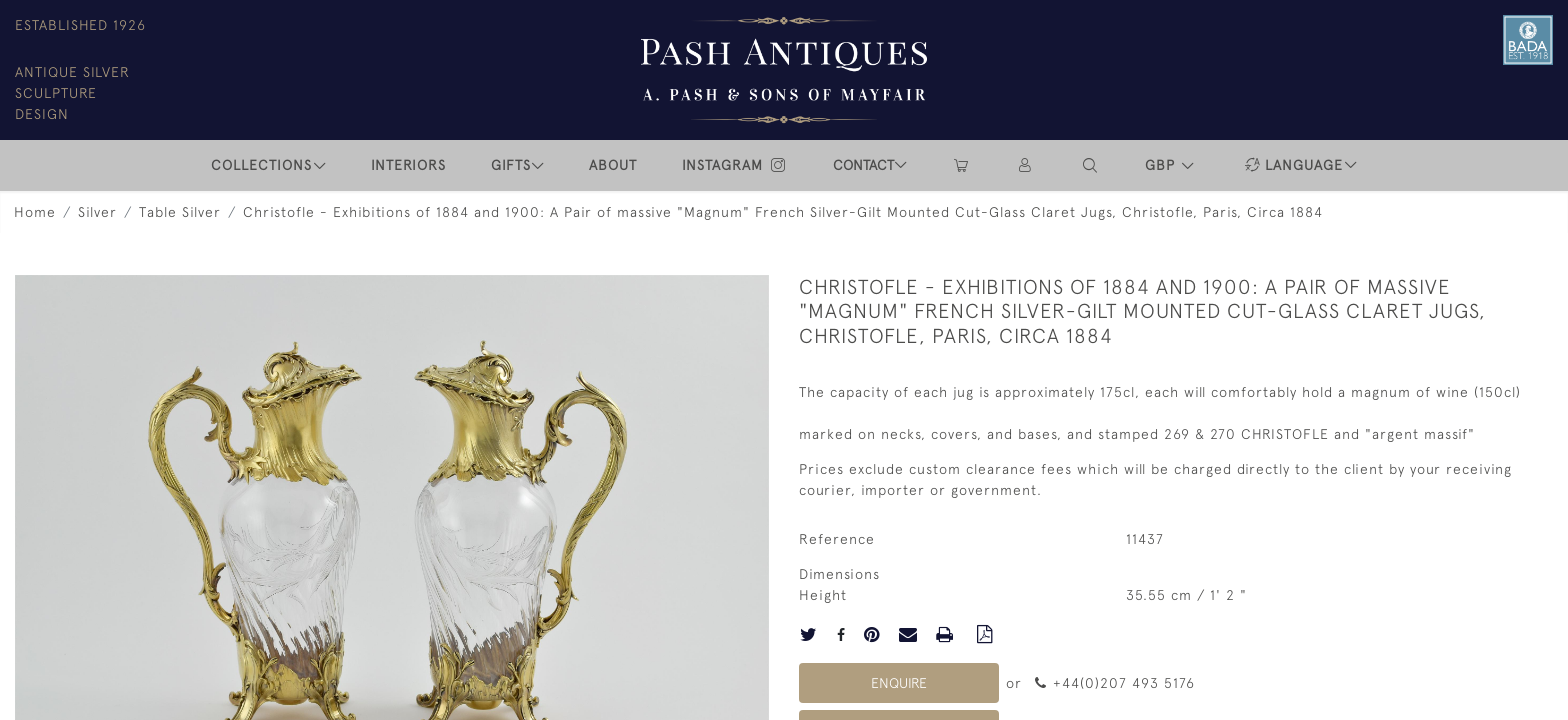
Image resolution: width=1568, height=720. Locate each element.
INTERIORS (408, 165)
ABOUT (613, 165)
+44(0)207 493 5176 (1114, 683)
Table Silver (180, 212)
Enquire (899, 683)
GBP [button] (1162, 165)
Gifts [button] (511, 165)
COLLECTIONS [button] (261, 165)
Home (35, 212)
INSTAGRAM (735, 165)
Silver (97, 212)
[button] (1091, 165)
